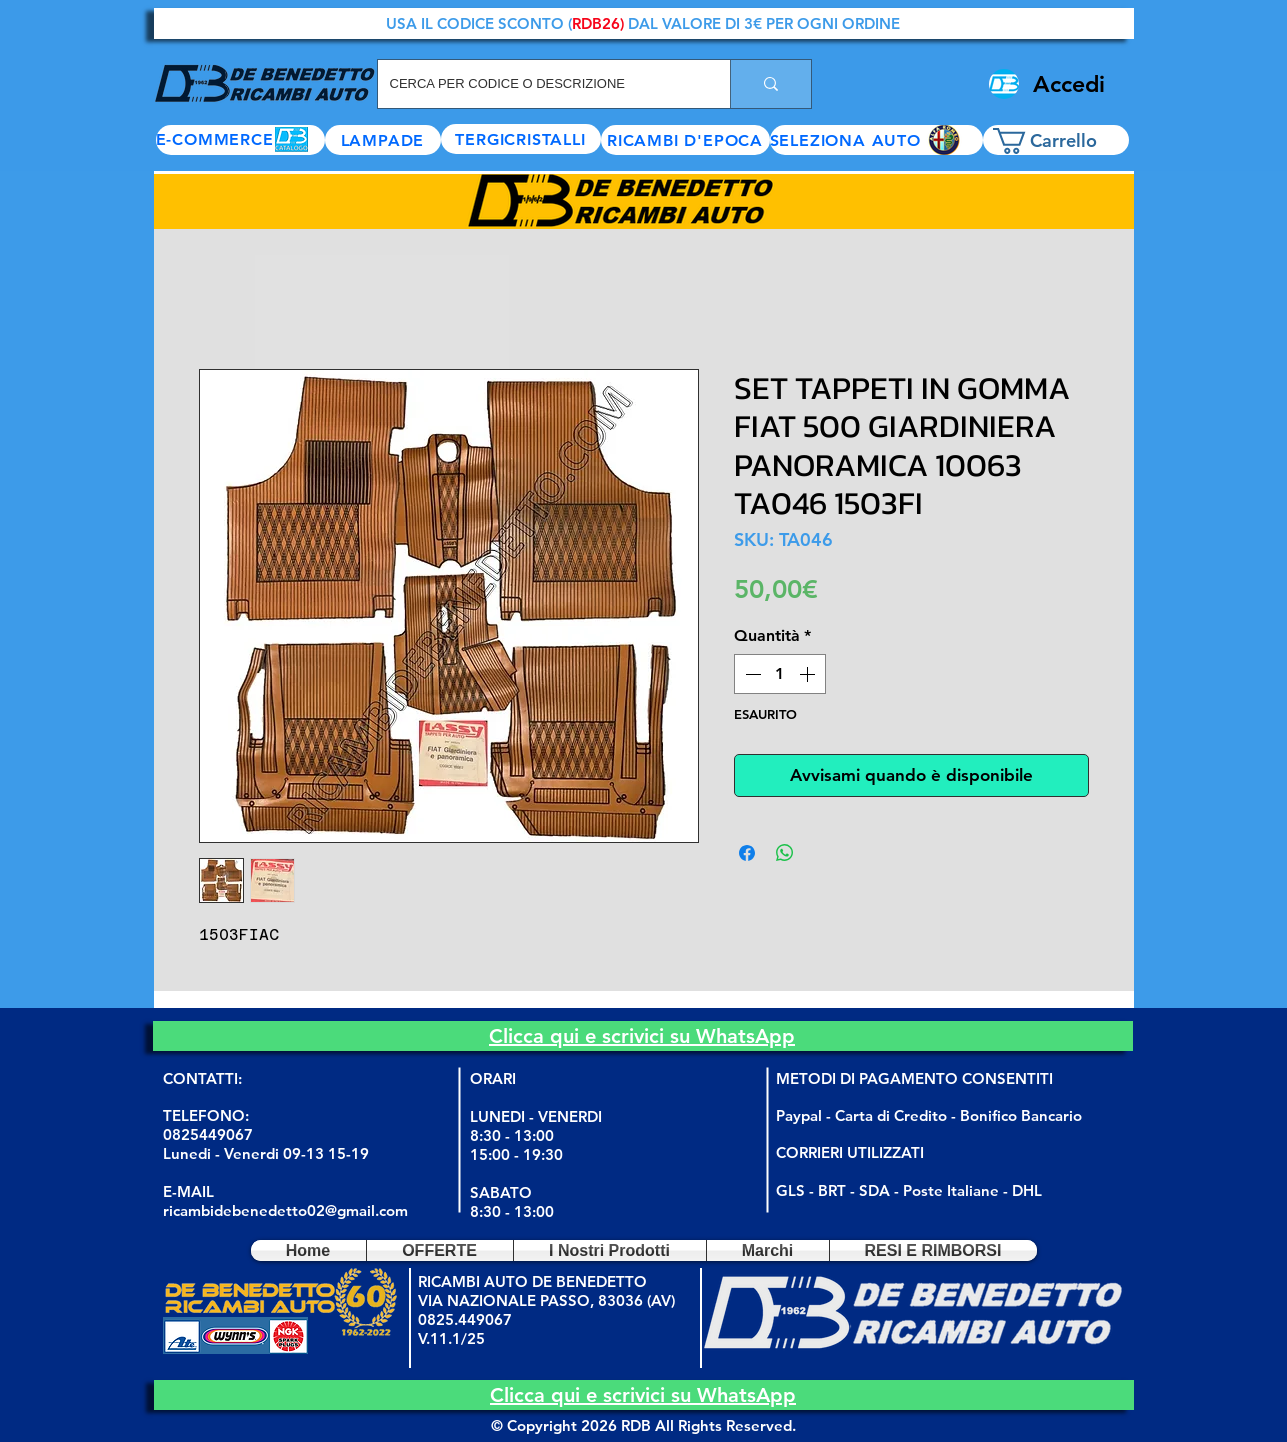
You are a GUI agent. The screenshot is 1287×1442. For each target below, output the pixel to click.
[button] (876, 140)
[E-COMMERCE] (240, 140)
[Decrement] (751, 674)
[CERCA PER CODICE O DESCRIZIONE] (539, 84)
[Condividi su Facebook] (747, 853)
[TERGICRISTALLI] (521, 139)
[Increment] (809, 674)
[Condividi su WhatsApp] (785, 853)
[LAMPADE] (383, 140)
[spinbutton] (780, 674)
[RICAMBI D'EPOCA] (685, 140)
